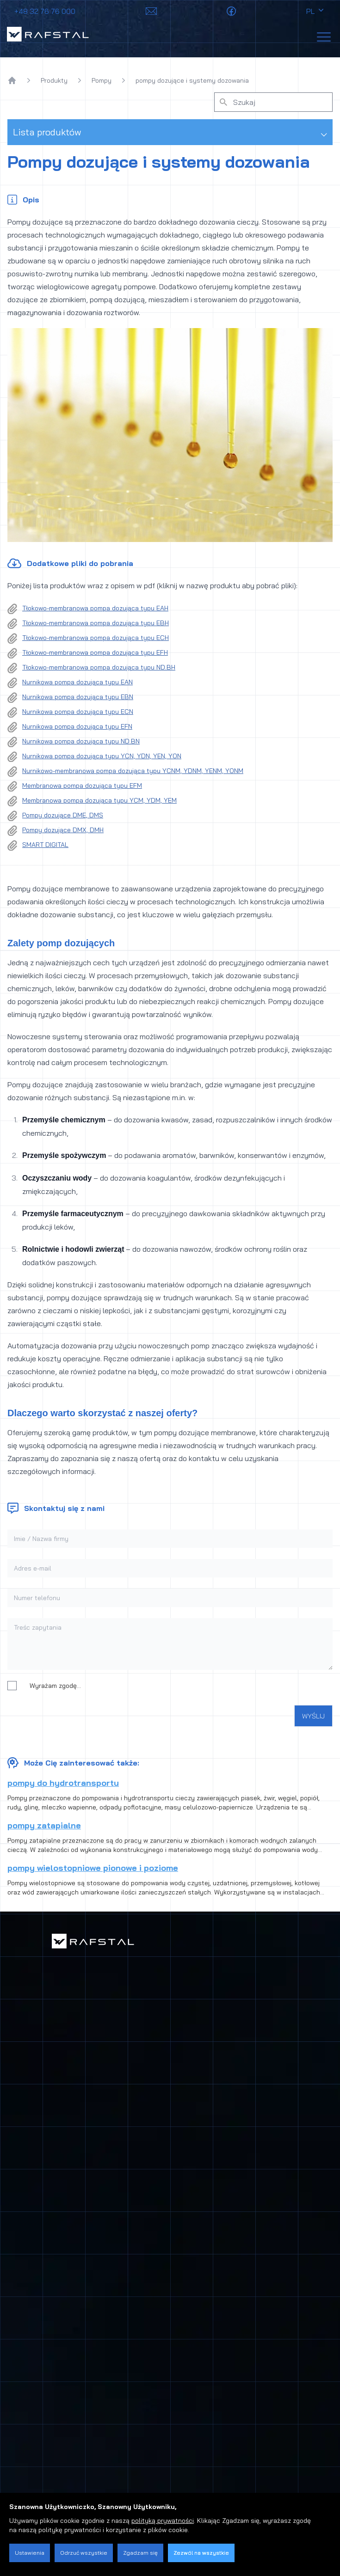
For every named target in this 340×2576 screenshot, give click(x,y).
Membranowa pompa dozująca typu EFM (82, 785)
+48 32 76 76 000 (44, 11)
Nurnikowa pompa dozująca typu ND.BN (81, 741)
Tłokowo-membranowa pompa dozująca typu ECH (95, 637)
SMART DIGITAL (45, 844)
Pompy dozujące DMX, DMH (63, 830)
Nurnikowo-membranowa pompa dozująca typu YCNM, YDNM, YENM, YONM (132, 771)
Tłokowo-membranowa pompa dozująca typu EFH (95, 652)
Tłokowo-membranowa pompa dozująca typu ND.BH (98, 667)
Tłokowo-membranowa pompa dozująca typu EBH (95, 623)
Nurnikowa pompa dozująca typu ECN (77, 711)
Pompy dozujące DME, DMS (62, 815)
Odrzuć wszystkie (83, 2552)
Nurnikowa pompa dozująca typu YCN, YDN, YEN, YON (101, 756)
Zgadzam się (140, 2552)
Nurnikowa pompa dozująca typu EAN (77, 682)
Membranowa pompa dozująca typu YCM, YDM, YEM (99, 800)
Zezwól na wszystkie (201, 2552)
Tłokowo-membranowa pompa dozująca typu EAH (95, 608)
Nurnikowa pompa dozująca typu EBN (77, 697)
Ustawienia (29, 2552)
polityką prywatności (162, 2520)
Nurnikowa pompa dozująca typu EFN (77, 726)
